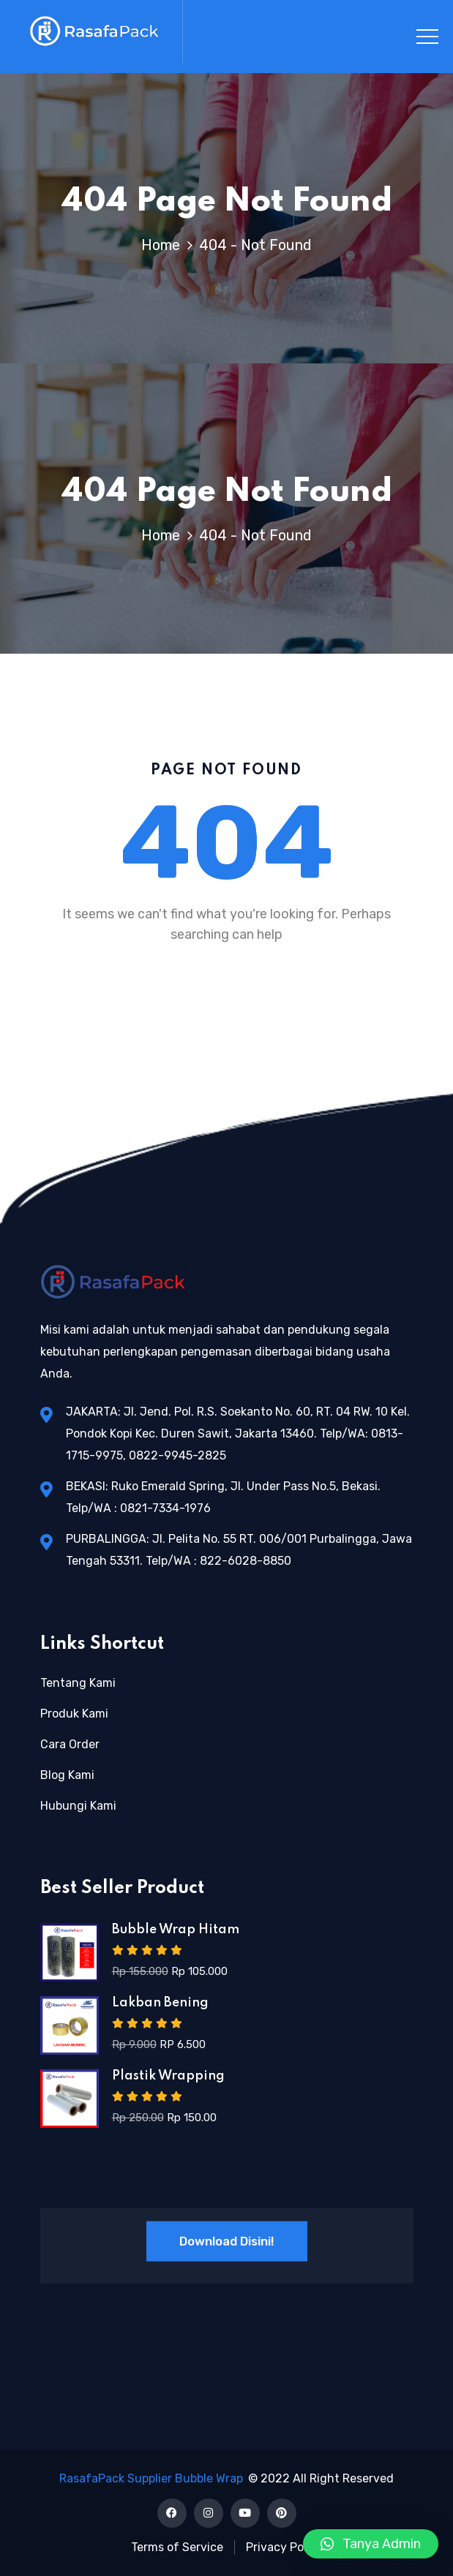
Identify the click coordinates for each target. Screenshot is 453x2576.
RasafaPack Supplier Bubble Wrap (151, 2478)
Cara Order (70, 1744)
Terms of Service (177, 2547)
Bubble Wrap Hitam (175, 1929)
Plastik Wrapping (168, 2075)
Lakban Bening (160, 2002)
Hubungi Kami (78, 1806)
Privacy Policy (284, 2547)
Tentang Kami (78, 1683)
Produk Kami (74, 1714)
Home (164, 245)
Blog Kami (67, 1775)
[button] (370, 2543)
